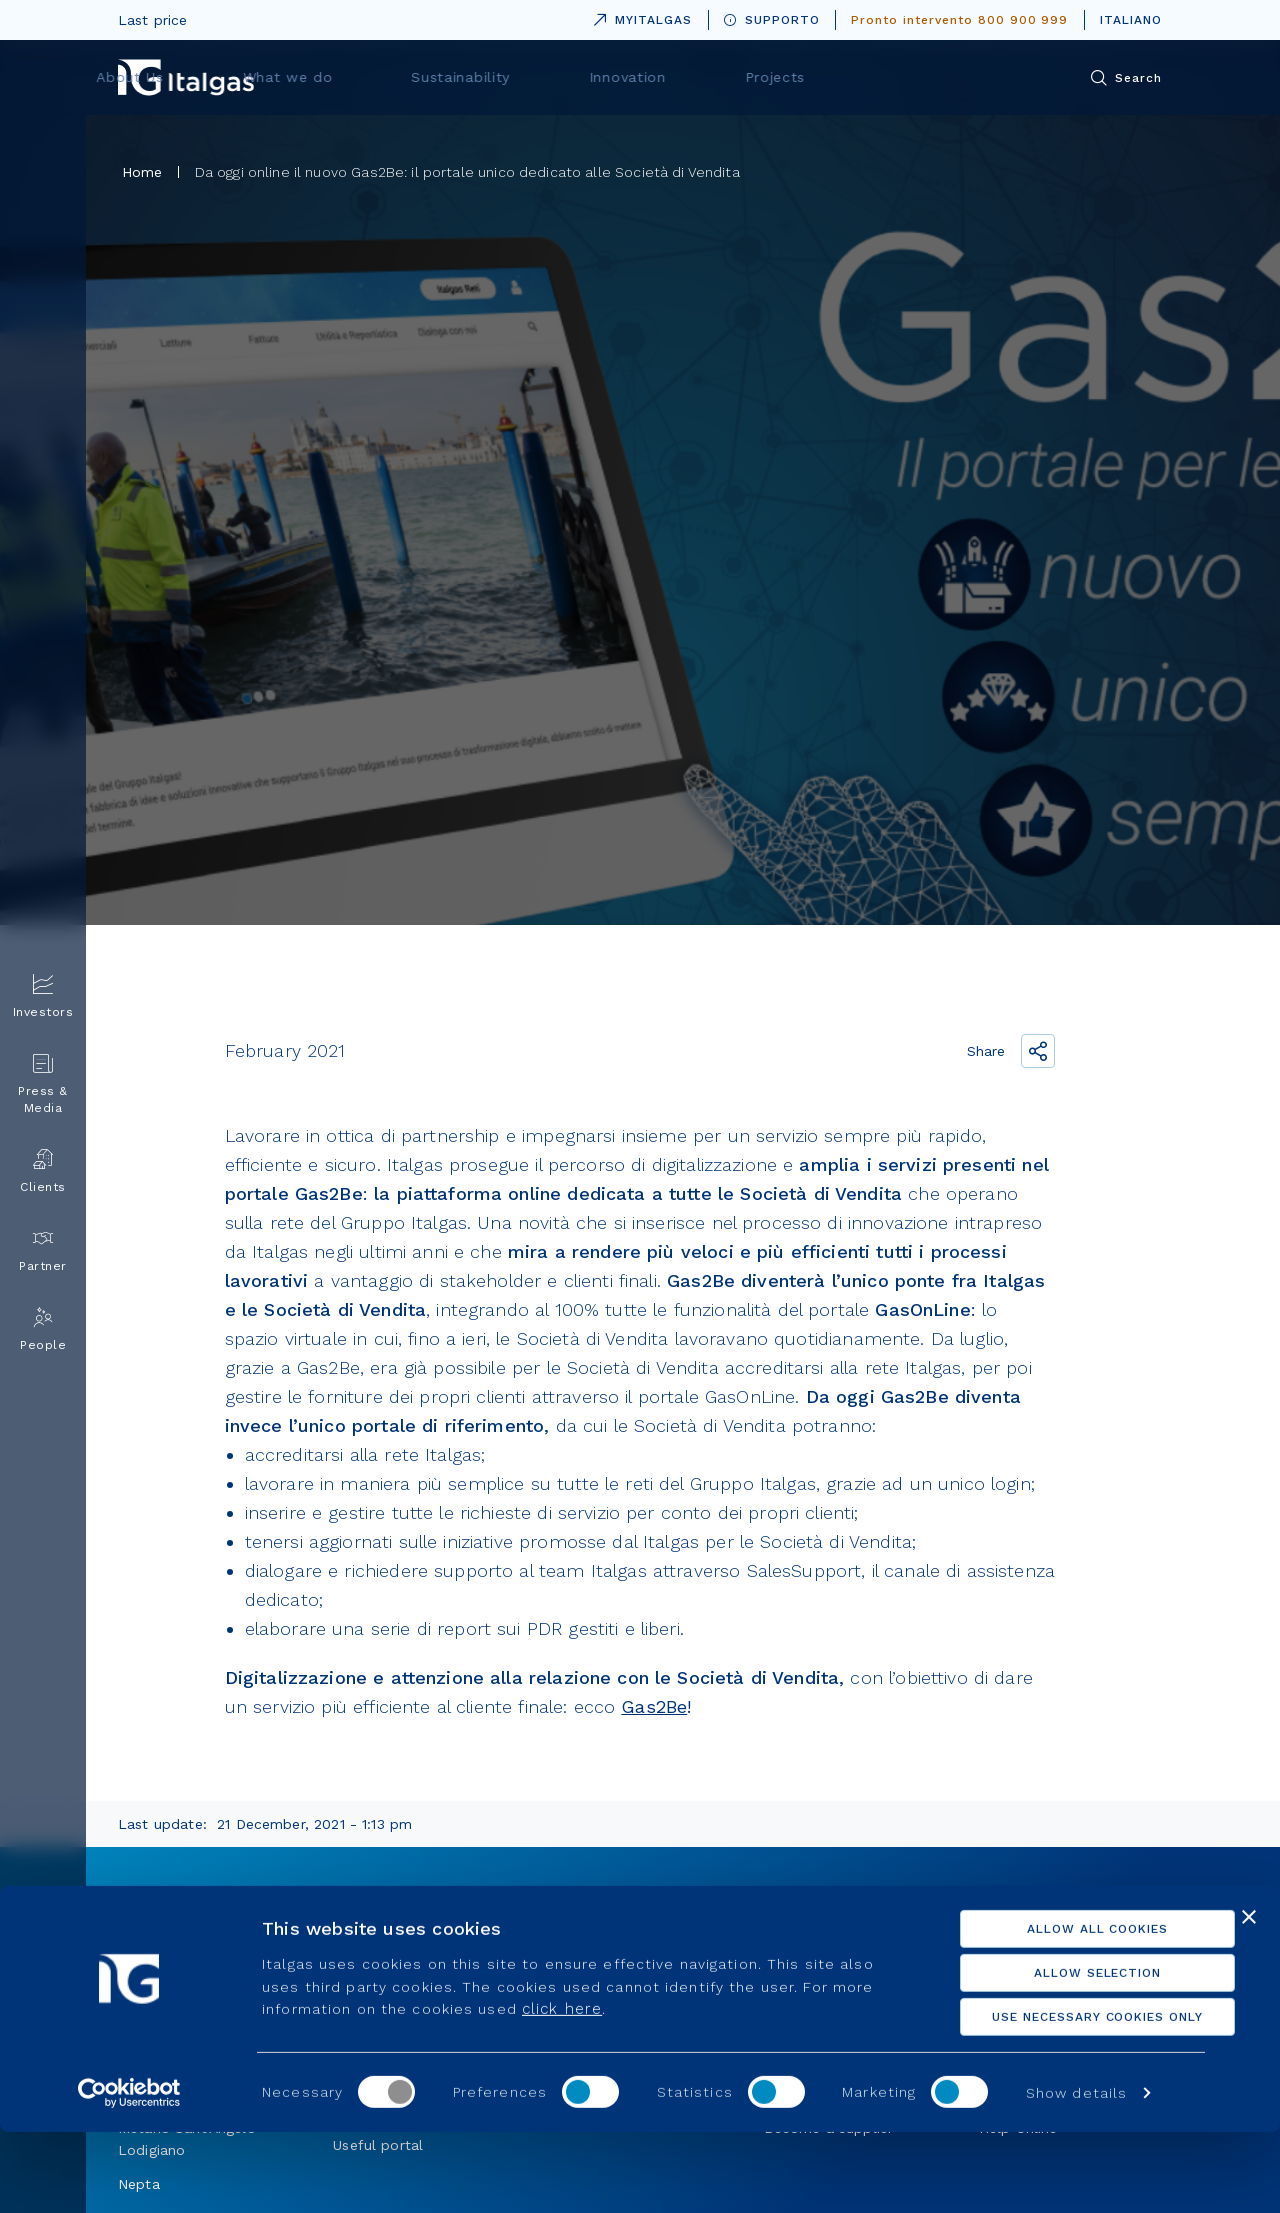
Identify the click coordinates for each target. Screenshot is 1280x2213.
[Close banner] (1249, 1998)
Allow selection (1061, 2054)
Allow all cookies (1061, 2010)
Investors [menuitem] (43, 996)
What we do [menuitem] (532, 77)
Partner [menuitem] (43, 1250)
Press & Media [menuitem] (43, 1084)
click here (562, 2090)
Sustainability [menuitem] (682, 77)
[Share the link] (1038, 1051)
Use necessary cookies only (1062, 2098)
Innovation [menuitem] (826, 77)
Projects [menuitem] (952, 77)
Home (142, 172)
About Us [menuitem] (396, 77)
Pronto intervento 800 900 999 (959, 20)
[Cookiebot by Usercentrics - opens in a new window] (129, 2174)
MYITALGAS (639, 16)
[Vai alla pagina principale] (186, 77)
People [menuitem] (43, 1329)
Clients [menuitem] (43, 1171)
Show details (1076, 2174)
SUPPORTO (772, 20)
